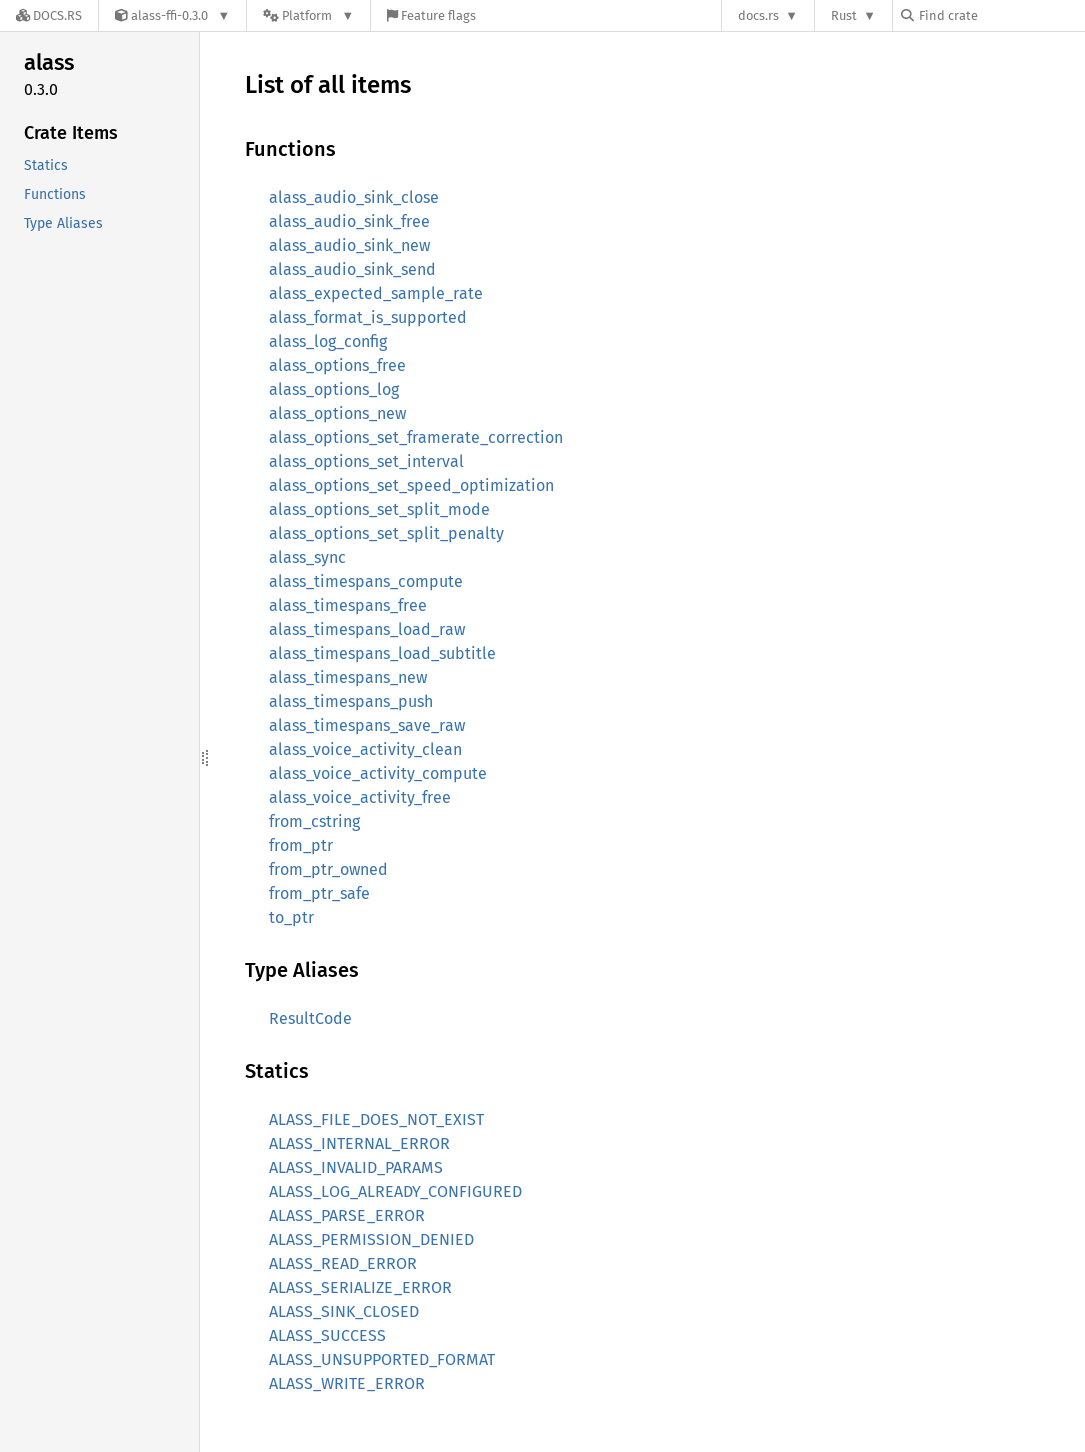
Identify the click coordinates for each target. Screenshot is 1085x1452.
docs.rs (758, 15)
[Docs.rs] (49, 15)
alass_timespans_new (348, 677)
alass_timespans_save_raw (367, 725)
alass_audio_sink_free (349, 221)
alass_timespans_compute (366, 581)
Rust (844, 15)
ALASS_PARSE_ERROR (347, 1215)
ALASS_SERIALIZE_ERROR (360, 1287)
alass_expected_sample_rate (376, 293)
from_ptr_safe (319, 893)
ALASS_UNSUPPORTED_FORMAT (382, 1359)
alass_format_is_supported (368, 317)
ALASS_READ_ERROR (343, 1263)
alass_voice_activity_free (360, 797)
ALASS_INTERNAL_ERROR (359, 1143)
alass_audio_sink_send (352, 269)
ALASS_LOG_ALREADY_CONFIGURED (395, 1191)
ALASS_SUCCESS (327, 1335)
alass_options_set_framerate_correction (416, 437)
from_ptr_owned (328, 869)
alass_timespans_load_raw (367, 629)
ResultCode (310, 1018)
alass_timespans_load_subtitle (382, 653)
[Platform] (308, 15)
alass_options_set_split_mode (379, 509)
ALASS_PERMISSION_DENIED (371, 1239)
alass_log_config (328, 341)
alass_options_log (334, 389)
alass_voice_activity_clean (365, 749)
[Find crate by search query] (1001, 15)
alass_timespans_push (351, 701)
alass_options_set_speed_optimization (411, 485)
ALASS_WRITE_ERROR (347, 1383)
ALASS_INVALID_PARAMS (356, 1167)
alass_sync (307, 557)
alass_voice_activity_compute (378, 773)
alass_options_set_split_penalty (386, 533)
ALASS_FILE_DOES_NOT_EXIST (376, 1119)
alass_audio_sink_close (354, 197)
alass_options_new (337, 413)
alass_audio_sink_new (349, 245)
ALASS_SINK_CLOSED (344, 1311)
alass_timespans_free (348, 605)
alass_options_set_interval (366, 461)
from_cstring (314, 821)
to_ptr (291, 917)
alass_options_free (337, 365)
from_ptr (301, 845)
